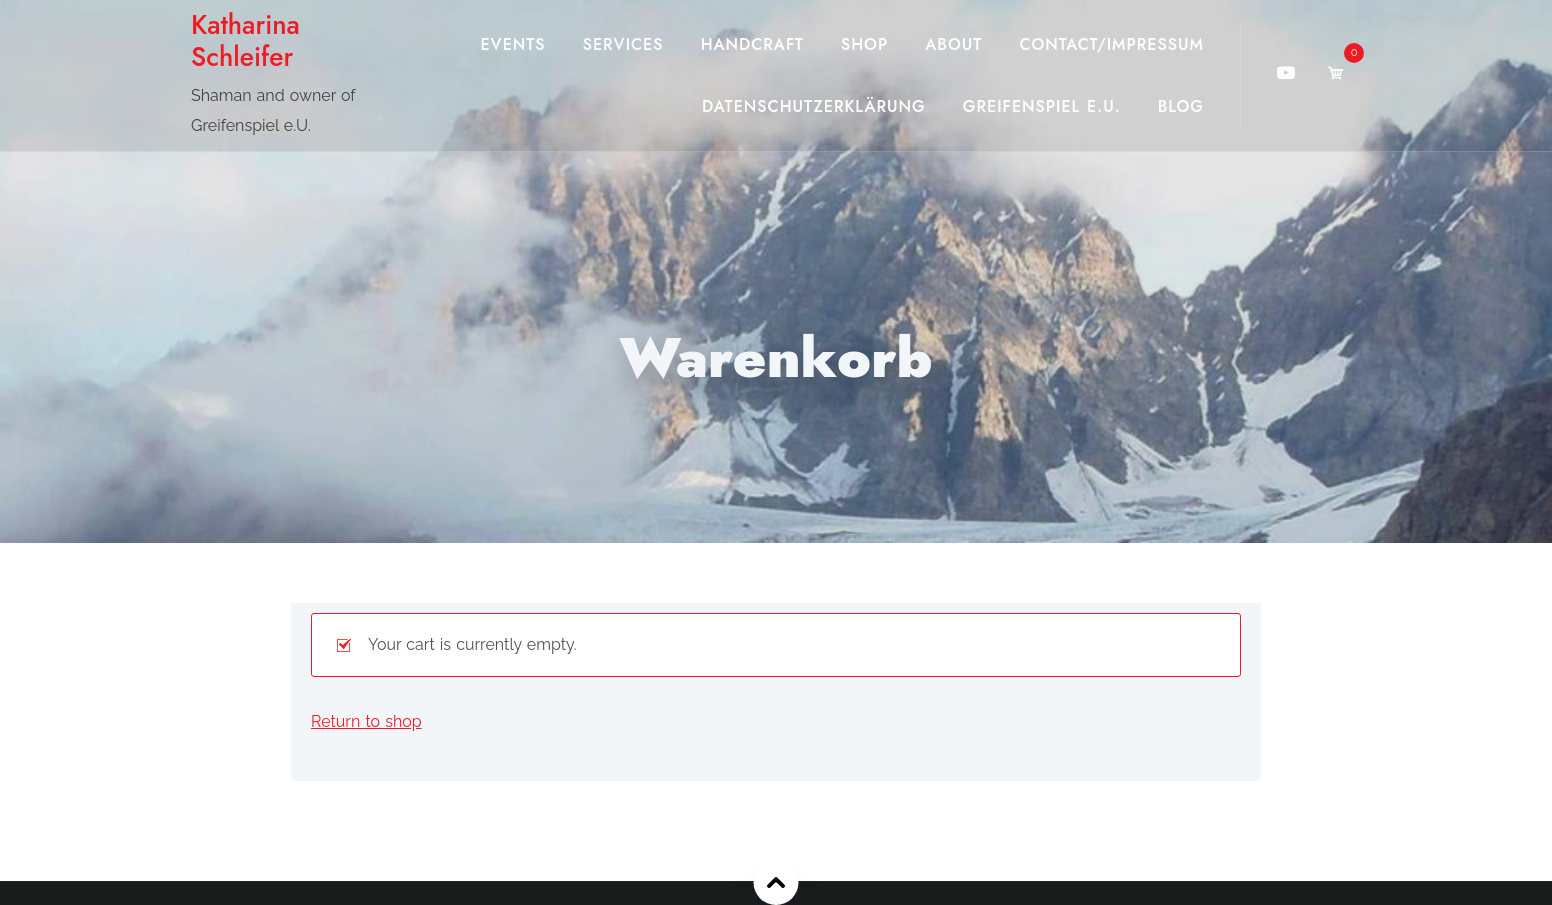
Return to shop (366, 721)
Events (512, 44)
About (953, 44)
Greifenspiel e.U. (1042, 106)
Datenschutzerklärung (814, 106)
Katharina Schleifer (245, 41)
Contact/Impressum (1111, 44)
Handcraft (752, 44)
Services (623, 44)
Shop (864, 44)
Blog (1181, 106)
